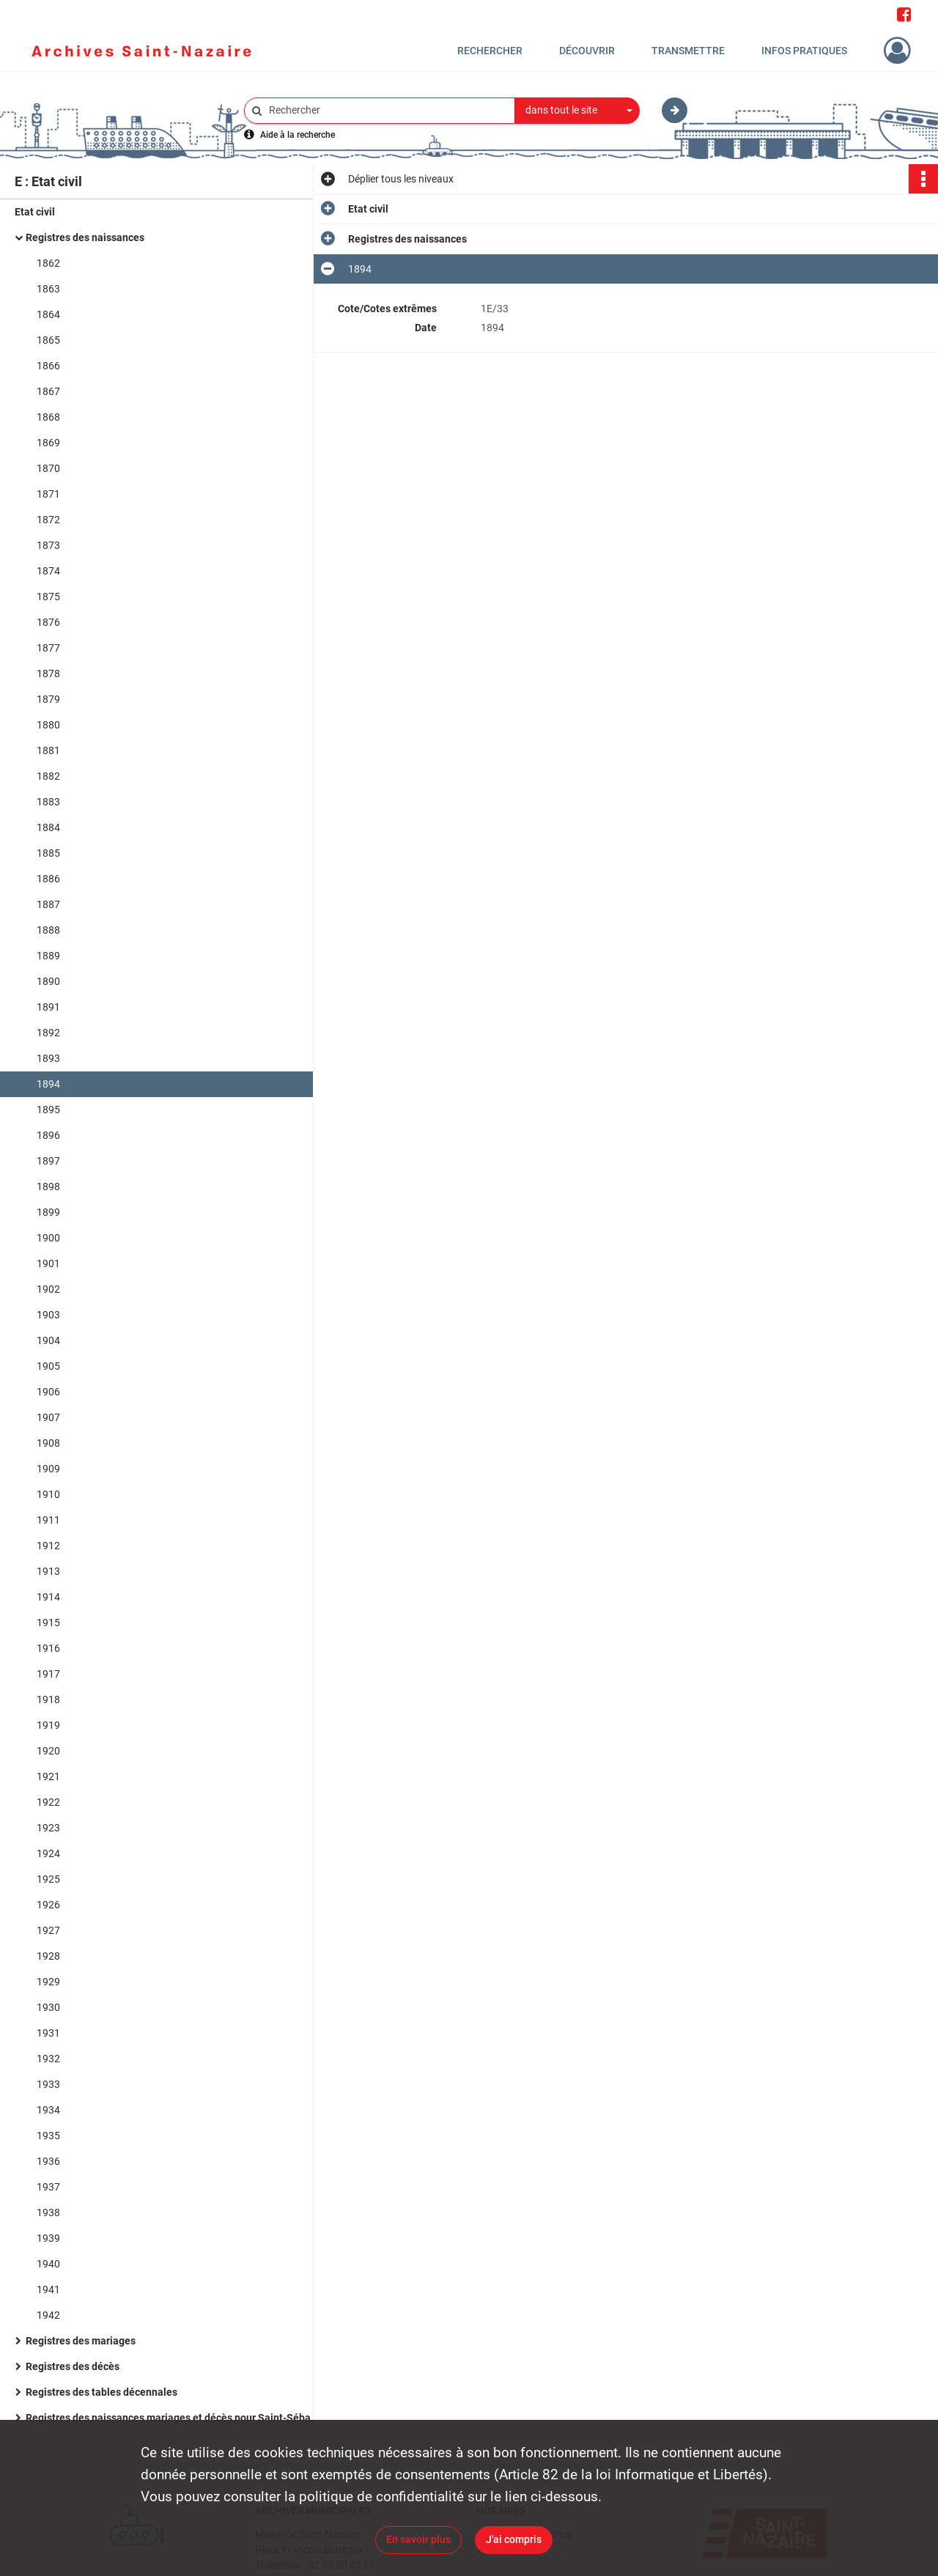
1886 (48, 879)
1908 (48, 1443)
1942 (48, 2315)
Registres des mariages (81, 2341)
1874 (48, 571)
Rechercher (489, 50)
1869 (48, 443)
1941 (48, 2289)
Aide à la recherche (297, 135)
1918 (48, 1699)
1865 (48, 340)
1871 (48, 494)
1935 (48, 2135)
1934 (48, 2110)
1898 (48, 1186)
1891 (48, 1007)
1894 (48, 1084)
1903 (48, 1315)
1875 (48, 596)
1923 (48, 1828)
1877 (48, 648)
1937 (48, 2187)
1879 (48, 699)
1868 (48, 417)
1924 (48, 1853)
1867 (48, 391)
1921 (48, 1776)
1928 (48, 1956)
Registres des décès (72, 2366)
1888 (48, 930)
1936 (48, 2161)
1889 (48, 956)
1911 (48, 1520)
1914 (48, 1597)
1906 (48, 1392)
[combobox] (577, 110)
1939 (48, 2238)
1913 (48, 1571)
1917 (48, 1674)
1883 (48, 802)
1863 (48, 289)
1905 (48, 1366)
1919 (48, 1725)
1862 (48, 263)
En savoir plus (418, 2539)
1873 (48, 545)
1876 (48, 622)
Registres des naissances (85, 237)
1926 (48, 1905)
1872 (48, 519)
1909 (48, 1469)
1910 (48, 1494)
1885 (48, 853)
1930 (48, 2007)
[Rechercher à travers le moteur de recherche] (387, 110)
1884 (48, 827)
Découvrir (587, 50)
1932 (48, 2058)
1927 (48, 1930)
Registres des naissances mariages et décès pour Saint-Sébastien (172, 2418)
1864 (48, 314)
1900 (48, 1238)
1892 (48, 1032)
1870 (48, 468)
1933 (48, 2084)
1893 (48, 1058)
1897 (48, 1161)
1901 (48, 1263)
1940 (48, 2264)
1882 (48, 776)
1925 (48, 1879)
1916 (48, 1648)
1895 (48, 1109)
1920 (48, 1751)
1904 (48, 1340)
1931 (48, 2033)
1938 (48, 2212)
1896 (48, 1135)
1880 (48, 725)
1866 (48, 366)
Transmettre (688, 50)
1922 (48, 1802)
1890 (48, 981)
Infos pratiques (804, 50)
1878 (48, 673)
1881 (48, 750)
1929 (48, 1982)
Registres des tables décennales (101, 2392)
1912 (48, 1545)
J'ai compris (514, 2539)
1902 (48, 1289)
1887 (48, 904)
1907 (48, 1417)
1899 (48, 1212)
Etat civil (35, 212)
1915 (48, 1622)
